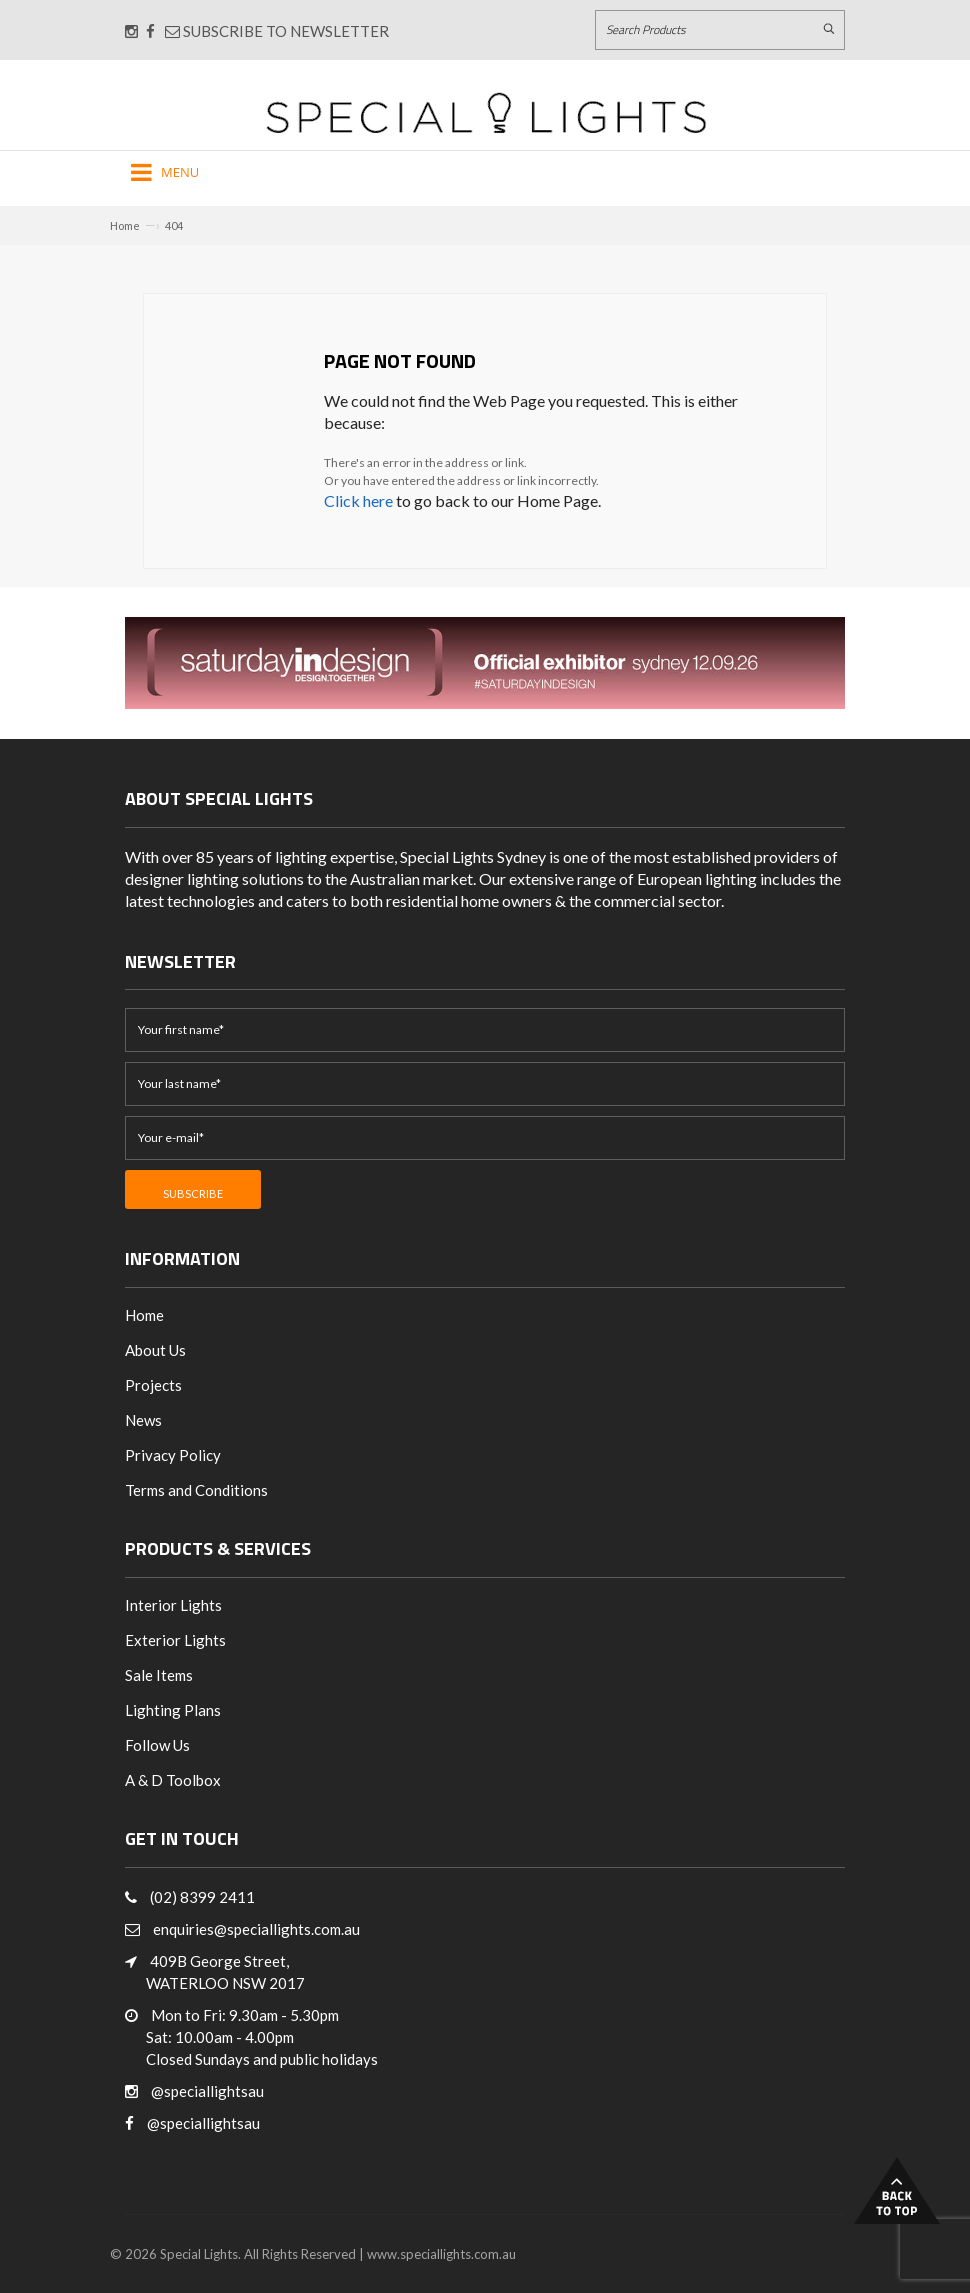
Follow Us (157, 1745)
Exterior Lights (175, 1640)
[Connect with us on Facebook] (150, 31)
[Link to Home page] (486, 112)
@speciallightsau (207, 2091)
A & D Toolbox (173, 1780)
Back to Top (897, 2190)
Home (125, 225)
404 (174, 225)
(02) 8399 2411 (202, 1897)
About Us (155, 1350)
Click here (358, 500)
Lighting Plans (173, 1710)
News (143, 1420)
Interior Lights (173, 1605)
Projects (153, 1385)
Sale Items (159, 1675)
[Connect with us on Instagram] (131, 31)
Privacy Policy (173, 1455)
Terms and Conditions (196, 1490)
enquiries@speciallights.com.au (256, 1929)
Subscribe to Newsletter (277, 31)
